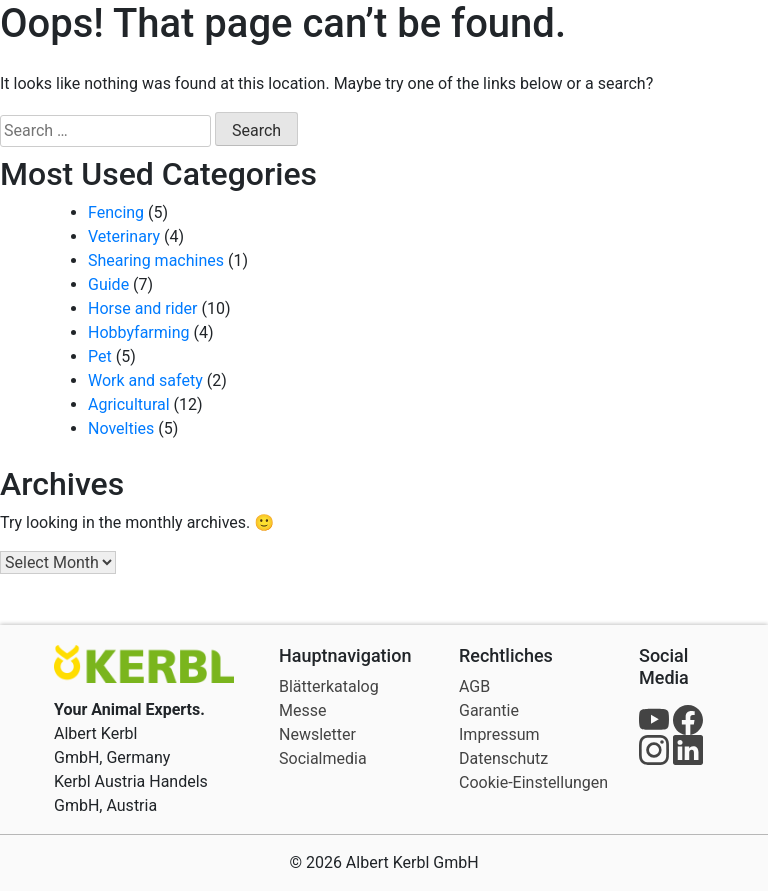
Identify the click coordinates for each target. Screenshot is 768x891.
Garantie (489, 710)
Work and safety (145, 380)
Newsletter (317, 734)
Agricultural (129, 404)
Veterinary (124, 236)
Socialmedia (323, 758)
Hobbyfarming (139, 332)
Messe (302, 710)
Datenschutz (503, 758)
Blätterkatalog (329, 686)
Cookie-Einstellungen (533, 782)
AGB (474, 686)
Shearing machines (156, 260)
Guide (108, 284)
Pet (100, 356)
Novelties (121, 428)
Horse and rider (142, 308)
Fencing (116, 212)
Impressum (499, 734)
